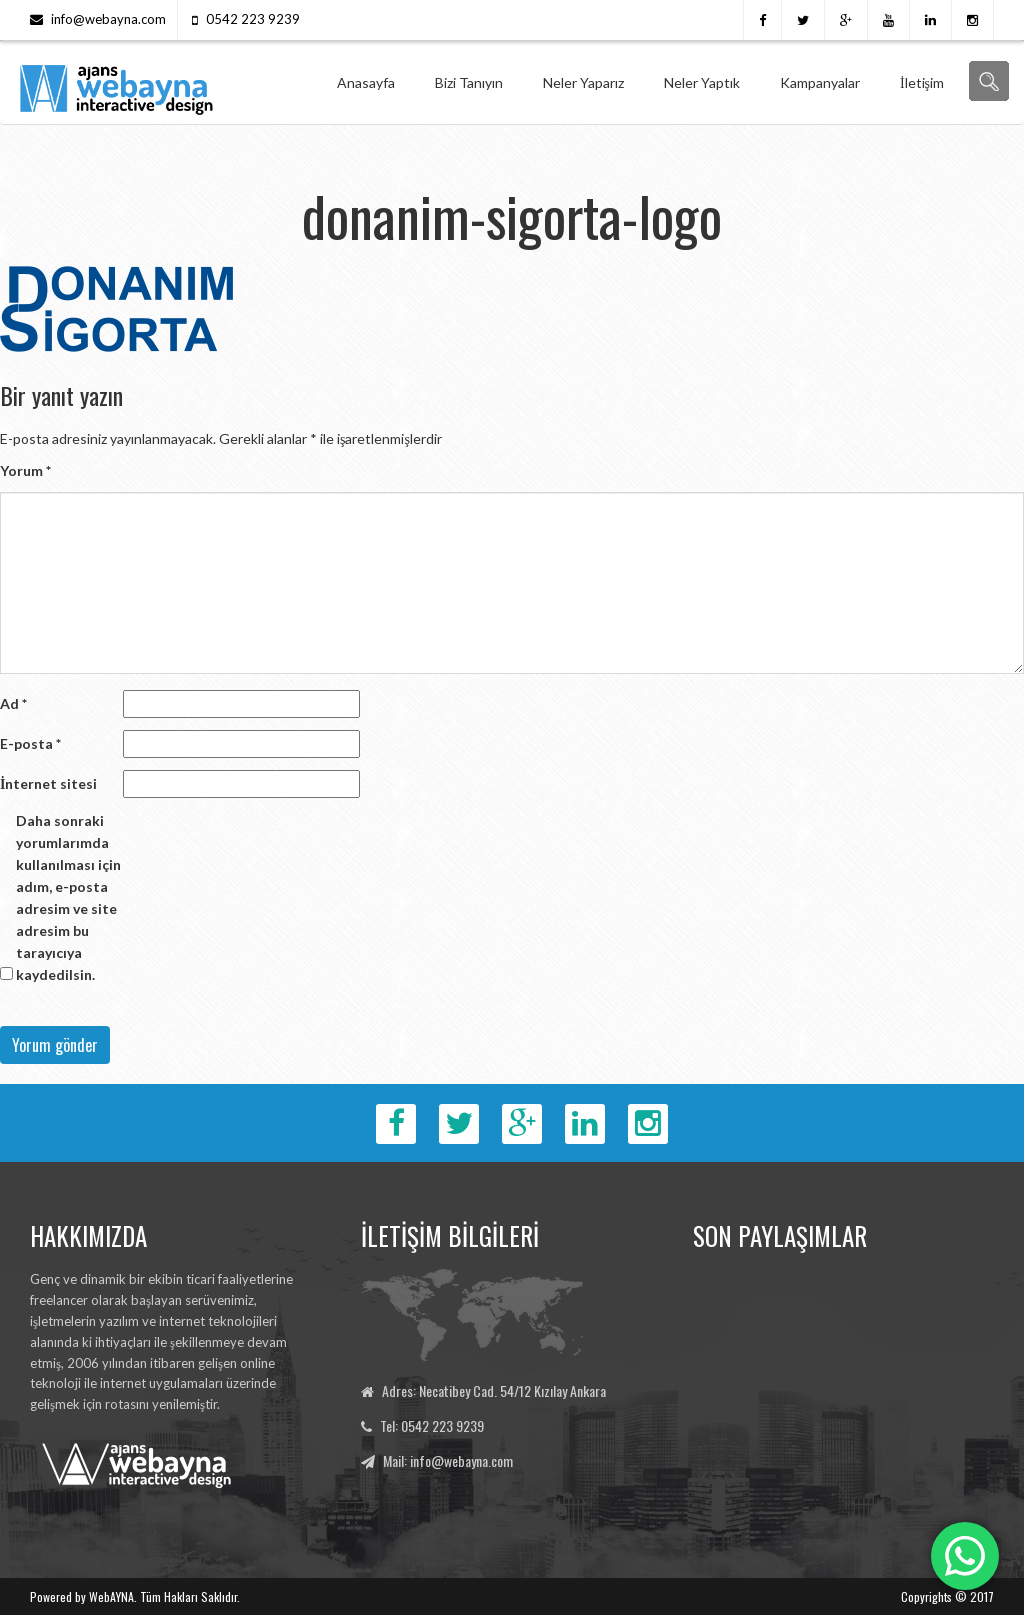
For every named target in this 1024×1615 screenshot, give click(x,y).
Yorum (25, 470)
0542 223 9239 (253, 19)
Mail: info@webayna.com (448, 1460)
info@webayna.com (108, 19)
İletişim (922, 82)
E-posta (30, 743)
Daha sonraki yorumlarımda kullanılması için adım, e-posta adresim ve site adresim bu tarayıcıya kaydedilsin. (68, 897)
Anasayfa (366, 82)
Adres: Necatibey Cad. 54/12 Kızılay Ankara (494, 1390)
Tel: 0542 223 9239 (432, 1425)
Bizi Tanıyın (469, 82)
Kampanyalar (820, 82)
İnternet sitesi (48, 783)
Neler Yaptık (702, 82)
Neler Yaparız (583, 82)
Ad (13, 703)
